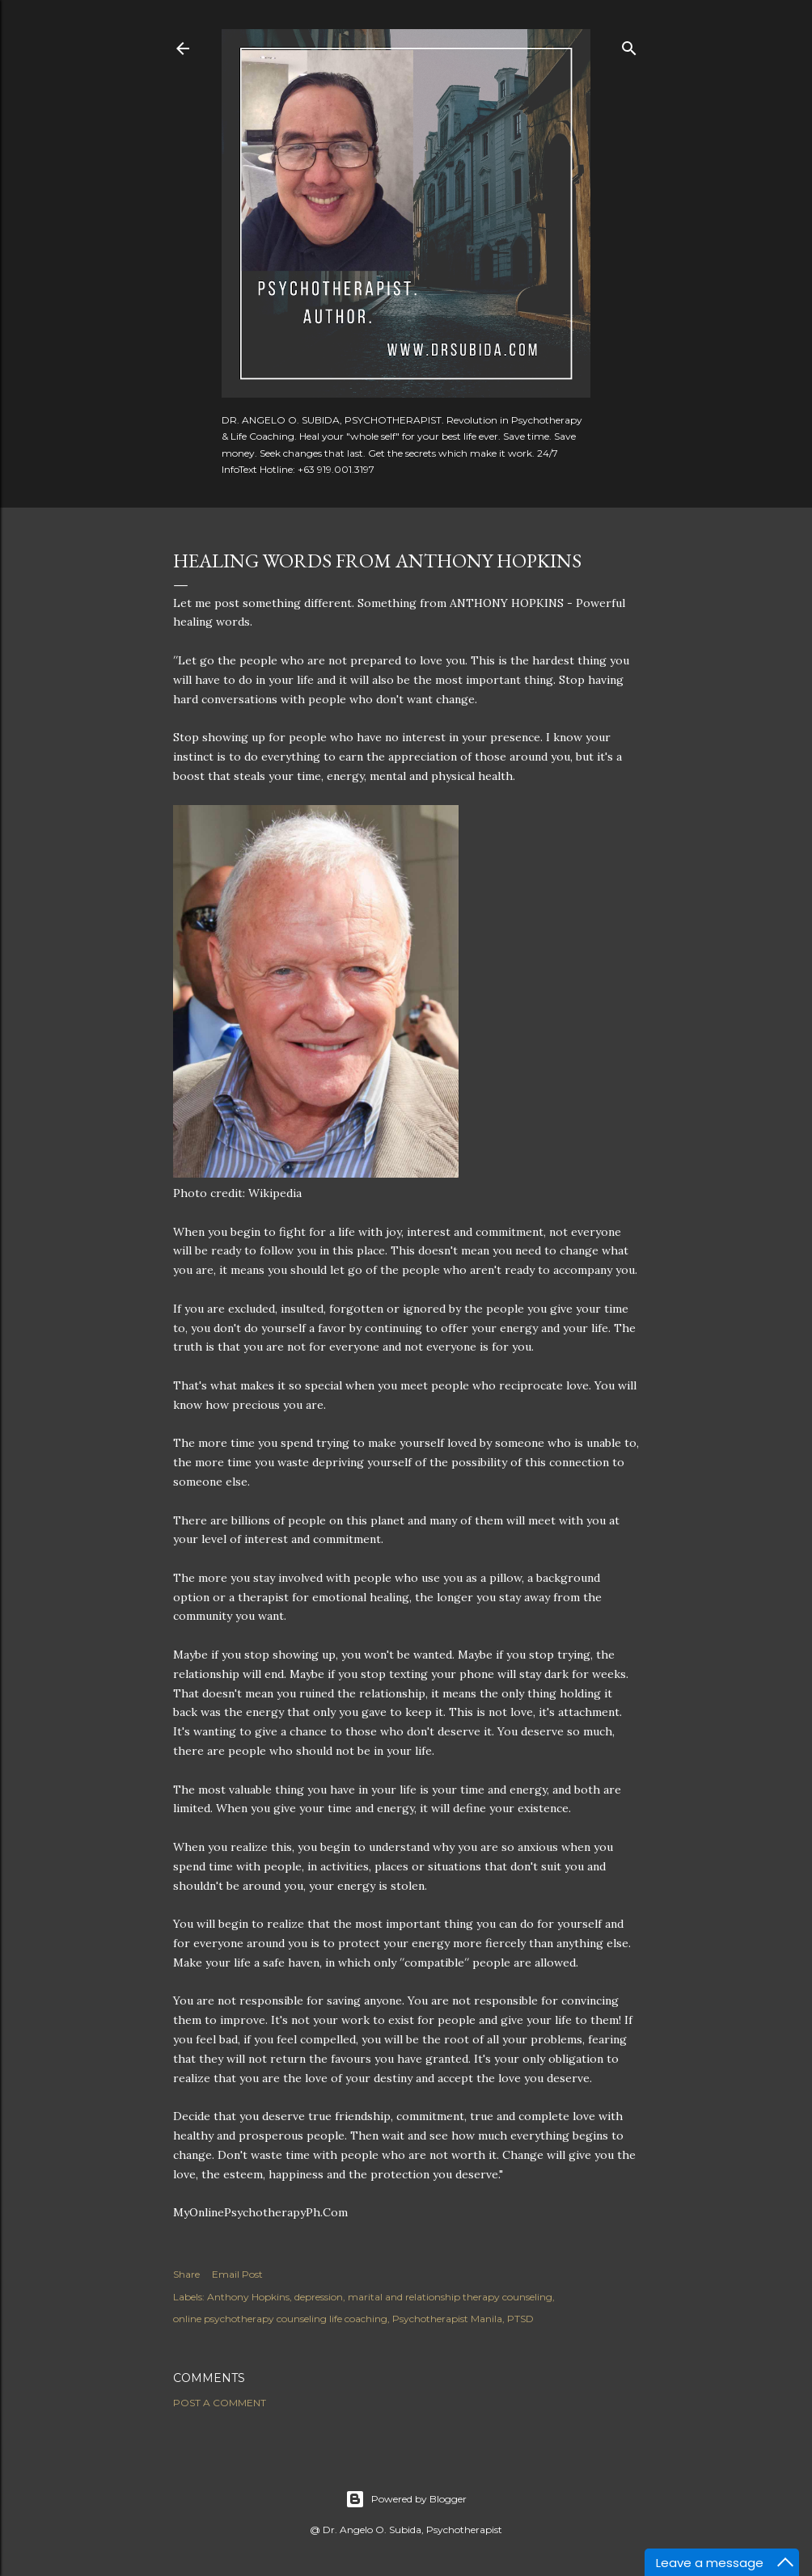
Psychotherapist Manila (447, 2318)
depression (318, 2297)
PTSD (520, 2318)
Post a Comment (219, 2403)
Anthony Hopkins (248, 2297)
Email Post (237, 2274)
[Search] (629, 45)
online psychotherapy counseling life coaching (280, 2318)
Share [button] (186, 2274)
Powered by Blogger (406, 2499)
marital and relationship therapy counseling (450, 2297)
